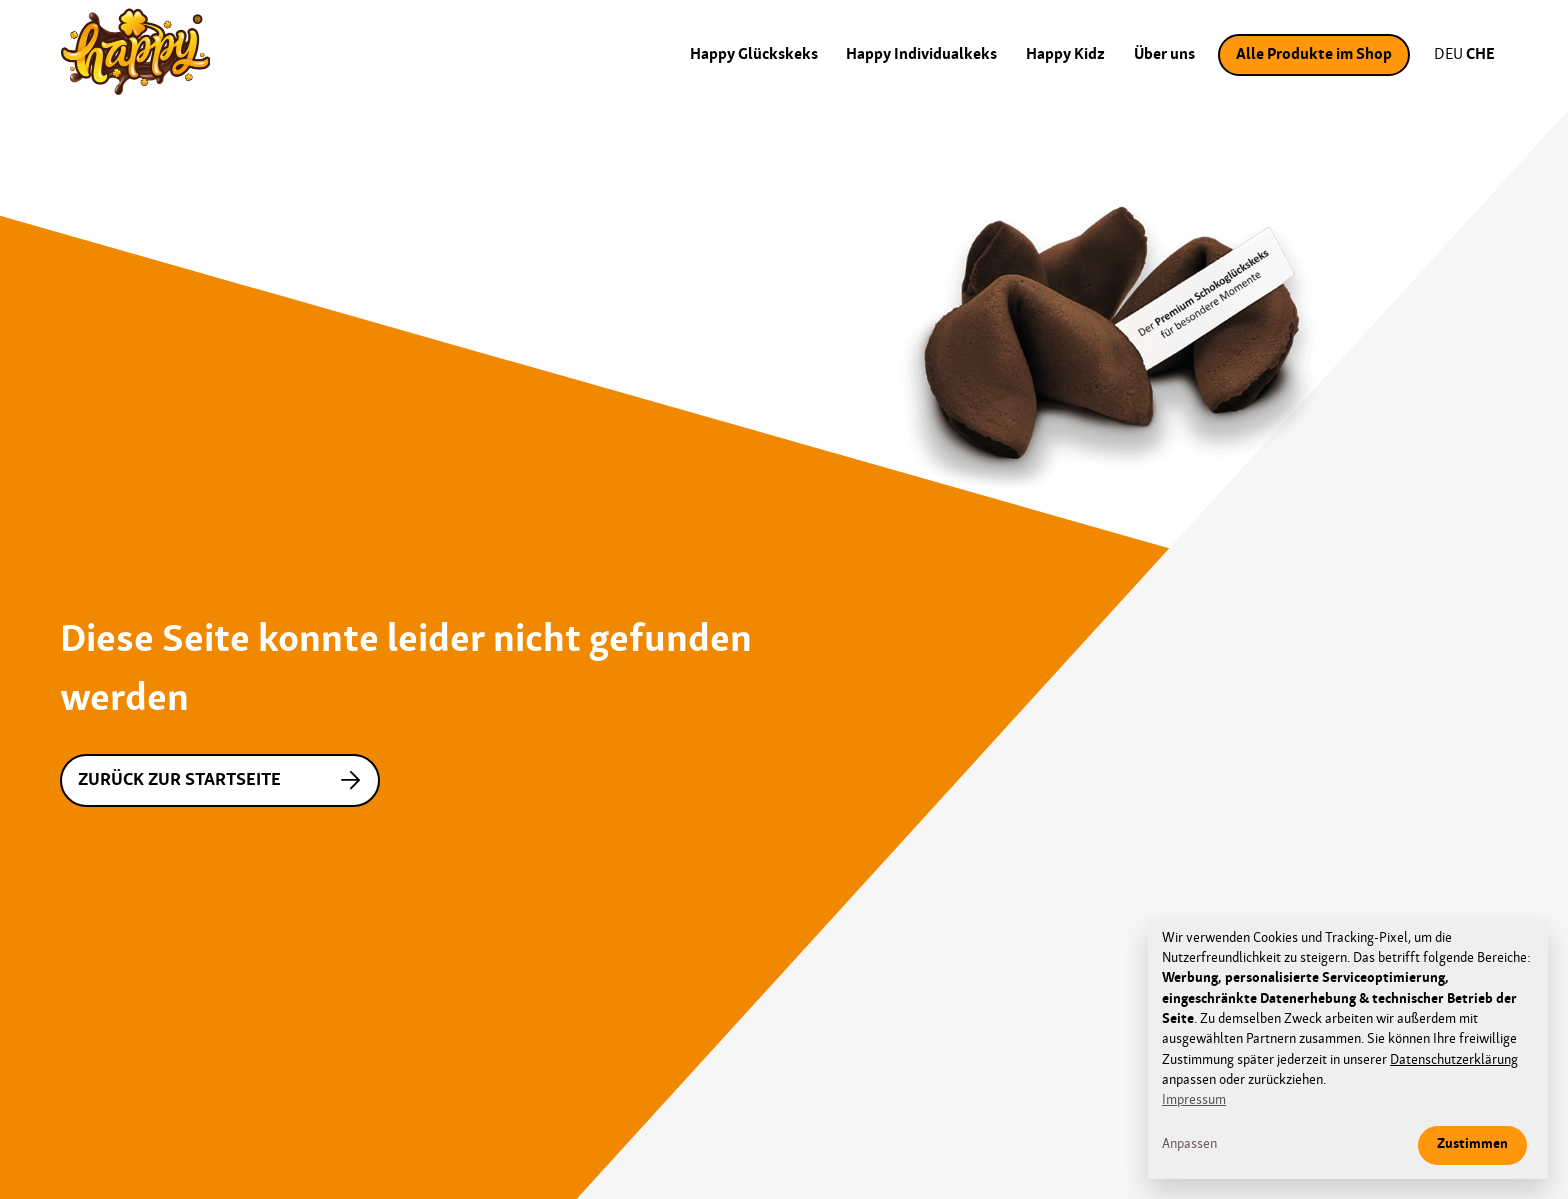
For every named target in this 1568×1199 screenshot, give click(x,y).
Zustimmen (1472, 1144)
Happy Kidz (1065, 55)
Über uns (1164, 55)
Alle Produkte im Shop (1314, 55)
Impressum (1194, 1100)
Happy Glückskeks (754, 55)
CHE (1480, 55)
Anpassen (1189, 1144)
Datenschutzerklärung (1454, 1060)
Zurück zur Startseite (224, 780)
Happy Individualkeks (921, 55)
